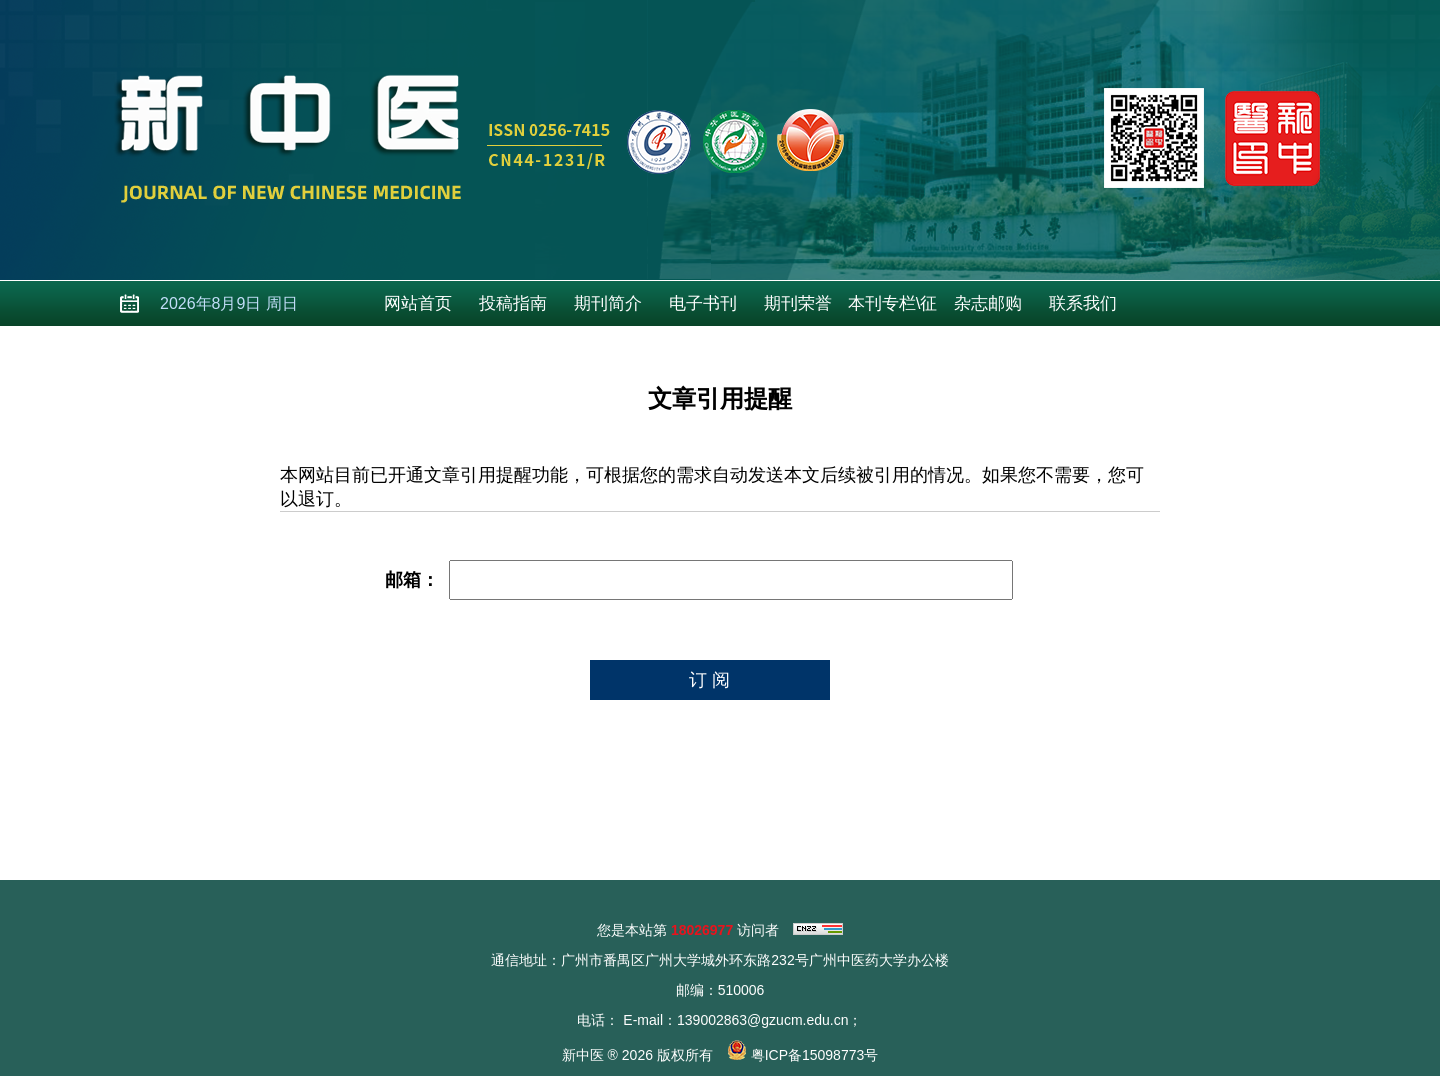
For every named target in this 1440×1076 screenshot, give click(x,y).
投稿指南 (513, 303)
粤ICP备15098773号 (815, 1055)
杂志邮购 (988, 303)
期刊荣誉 (798, 303)
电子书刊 (703, 303)
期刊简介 (608, 303)
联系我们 (1083, 303)
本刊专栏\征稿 (893, 310)
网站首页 (418, 303)
